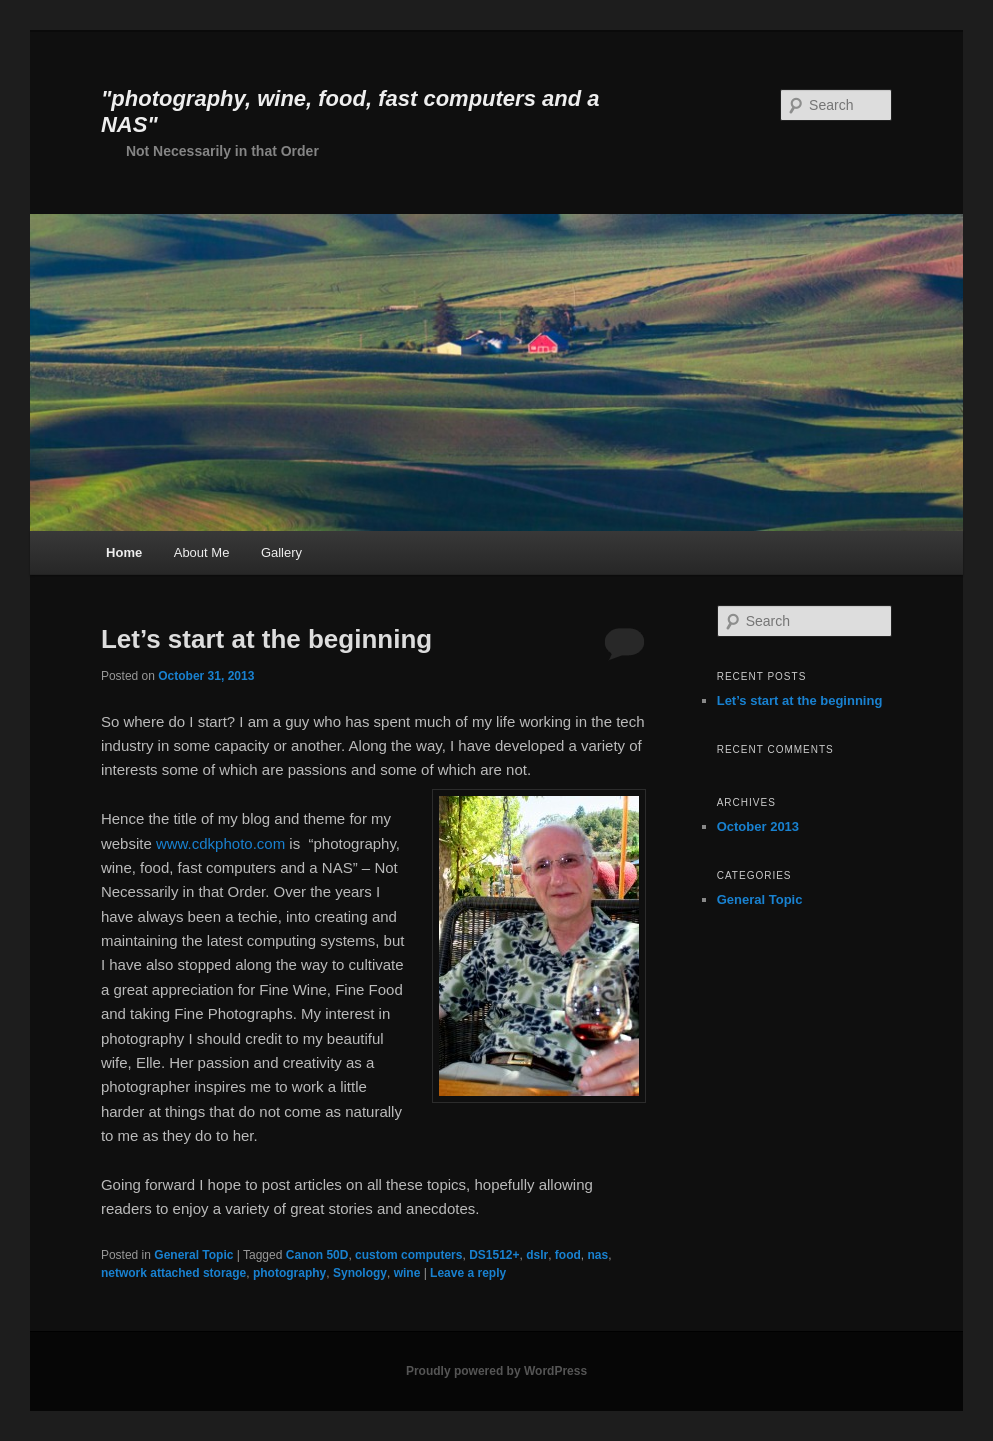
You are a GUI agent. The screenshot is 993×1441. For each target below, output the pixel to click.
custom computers (408, 1255)
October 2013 (758, 826)
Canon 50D (317, 1255)
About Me (202, 552)
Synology (360, 1273)
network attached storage (173, 1273)
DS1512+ (494, 1255)
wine (407, 1273)
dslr (537, 1255)
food (568, 1255)
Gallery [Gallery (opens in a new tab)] (281, 552)
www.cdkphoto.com (220, 843)
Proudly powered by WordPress (496, 1371)
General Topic (193, 1255)
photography (289, 1273)
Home (124, 552)
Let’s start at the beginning (266, 639)
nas (598, 1255)
